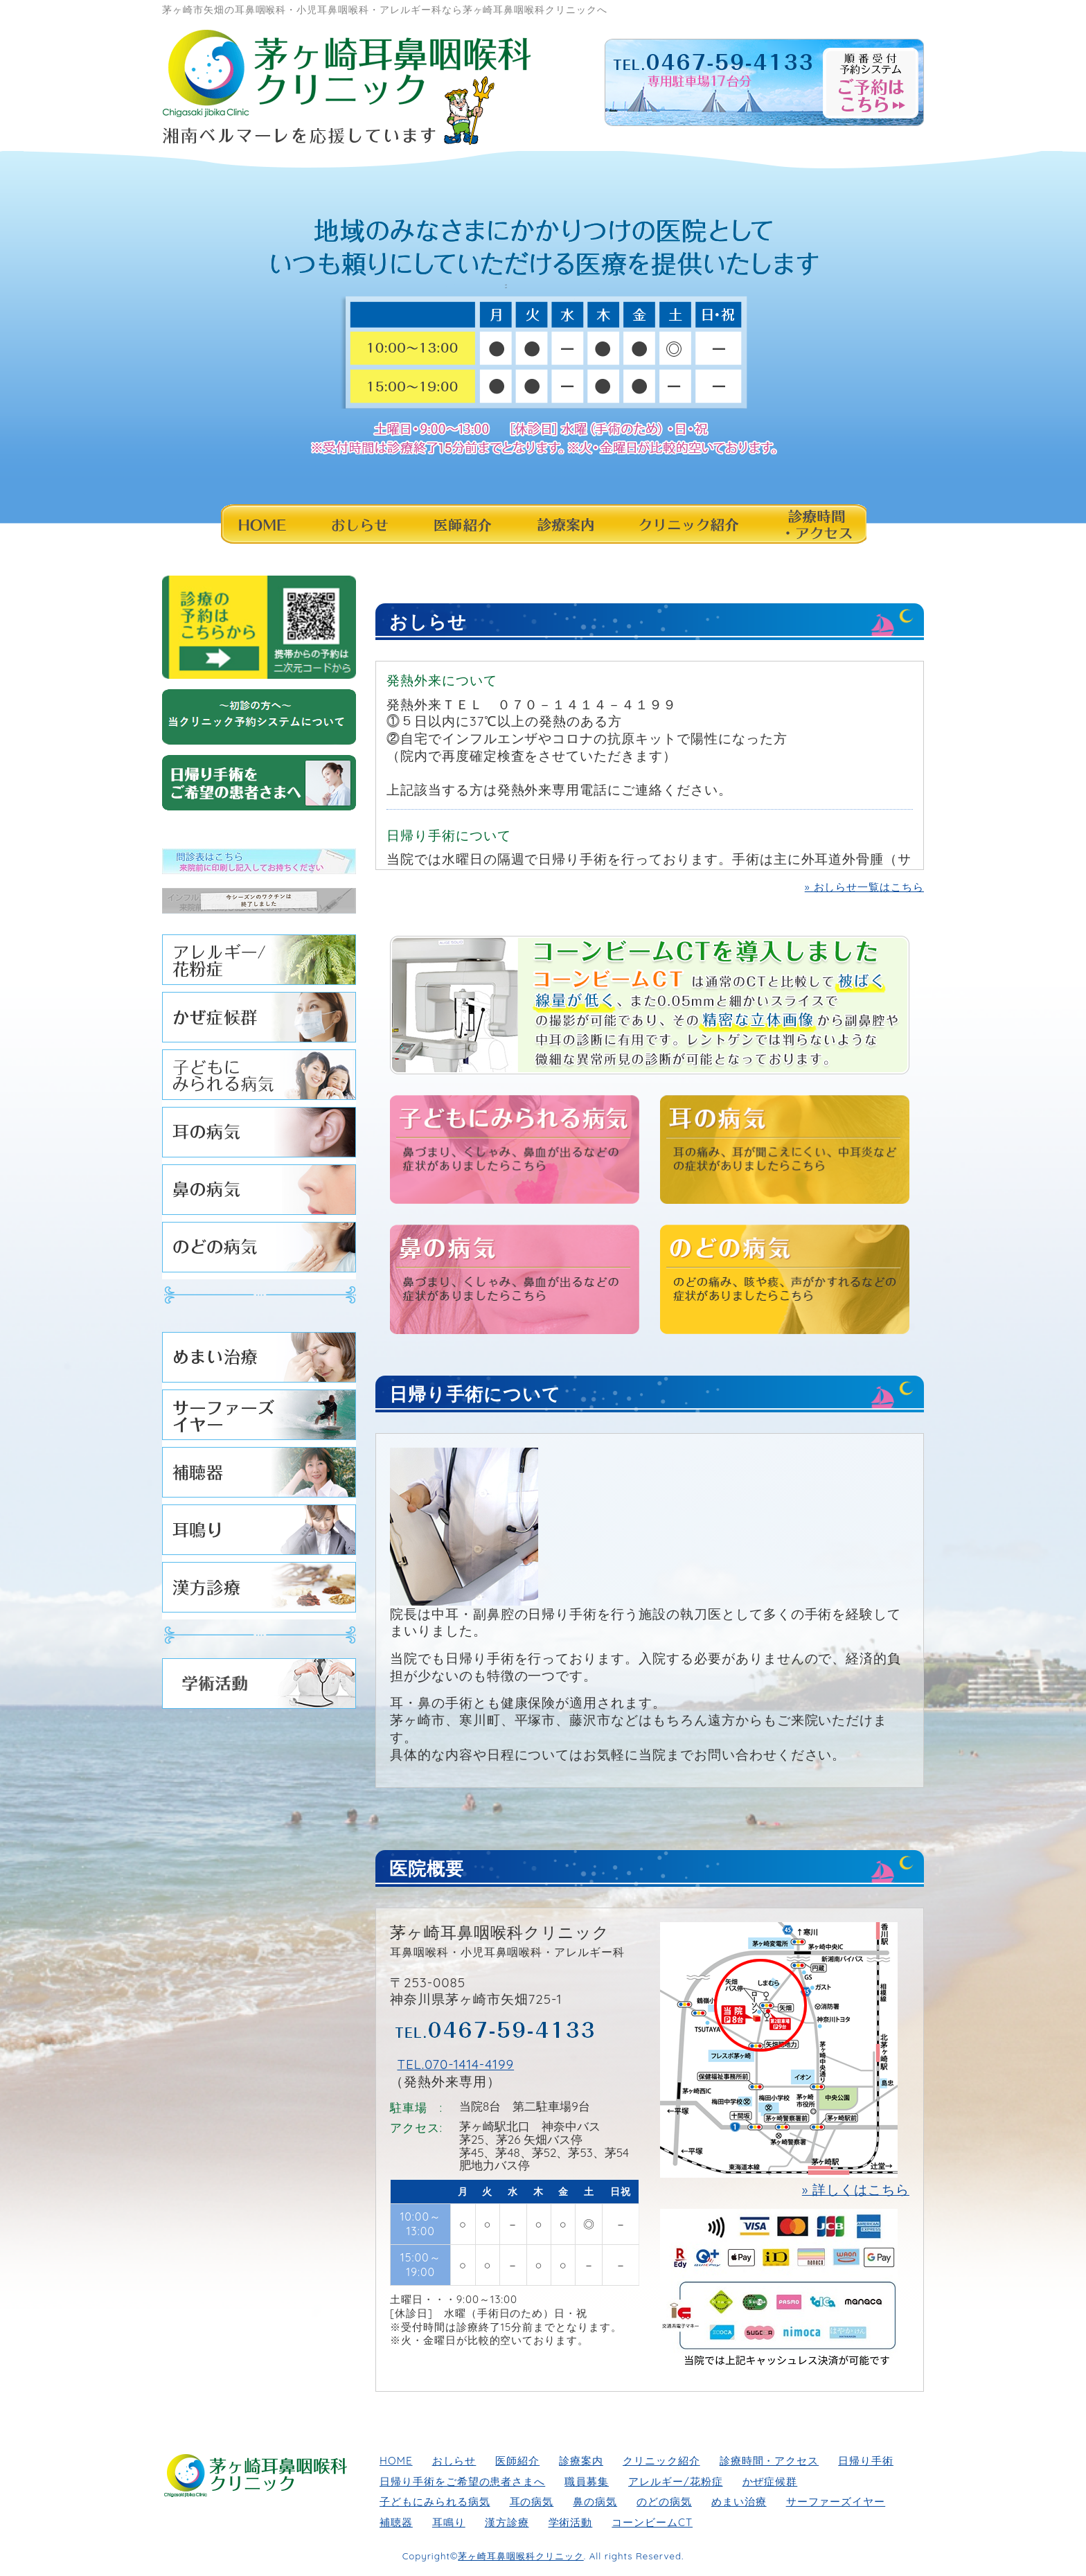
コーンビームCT (652, 2522)
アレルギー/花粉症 (259, 963)
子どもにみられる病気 (259, 1078)
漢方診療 (259, 1590)
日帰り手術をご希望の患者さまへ (462, 2481)
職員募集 (586, 2481)
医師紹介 (462, 523)
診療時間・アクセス (813, 523)
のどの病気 (259, 1250)
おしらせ (357, 523)
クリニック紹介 (688, 523)
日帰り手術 (865, 2460)
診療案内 (565, 523)
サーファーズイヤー (259, 1418)
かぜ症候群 (259, 1020)
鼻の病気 (259, 1193)
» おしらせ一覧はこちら (864, 887)
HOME (262, 523)
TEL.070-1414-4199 (455, 2064)
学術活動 (259, 1687)
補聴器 (259, 1475)
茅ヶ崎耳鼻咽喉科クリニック (520, 2555)
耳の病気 (259, 1135)
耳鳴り (259, 1533)
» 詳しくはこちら (855, 2189)
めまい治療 (259, 1360)
